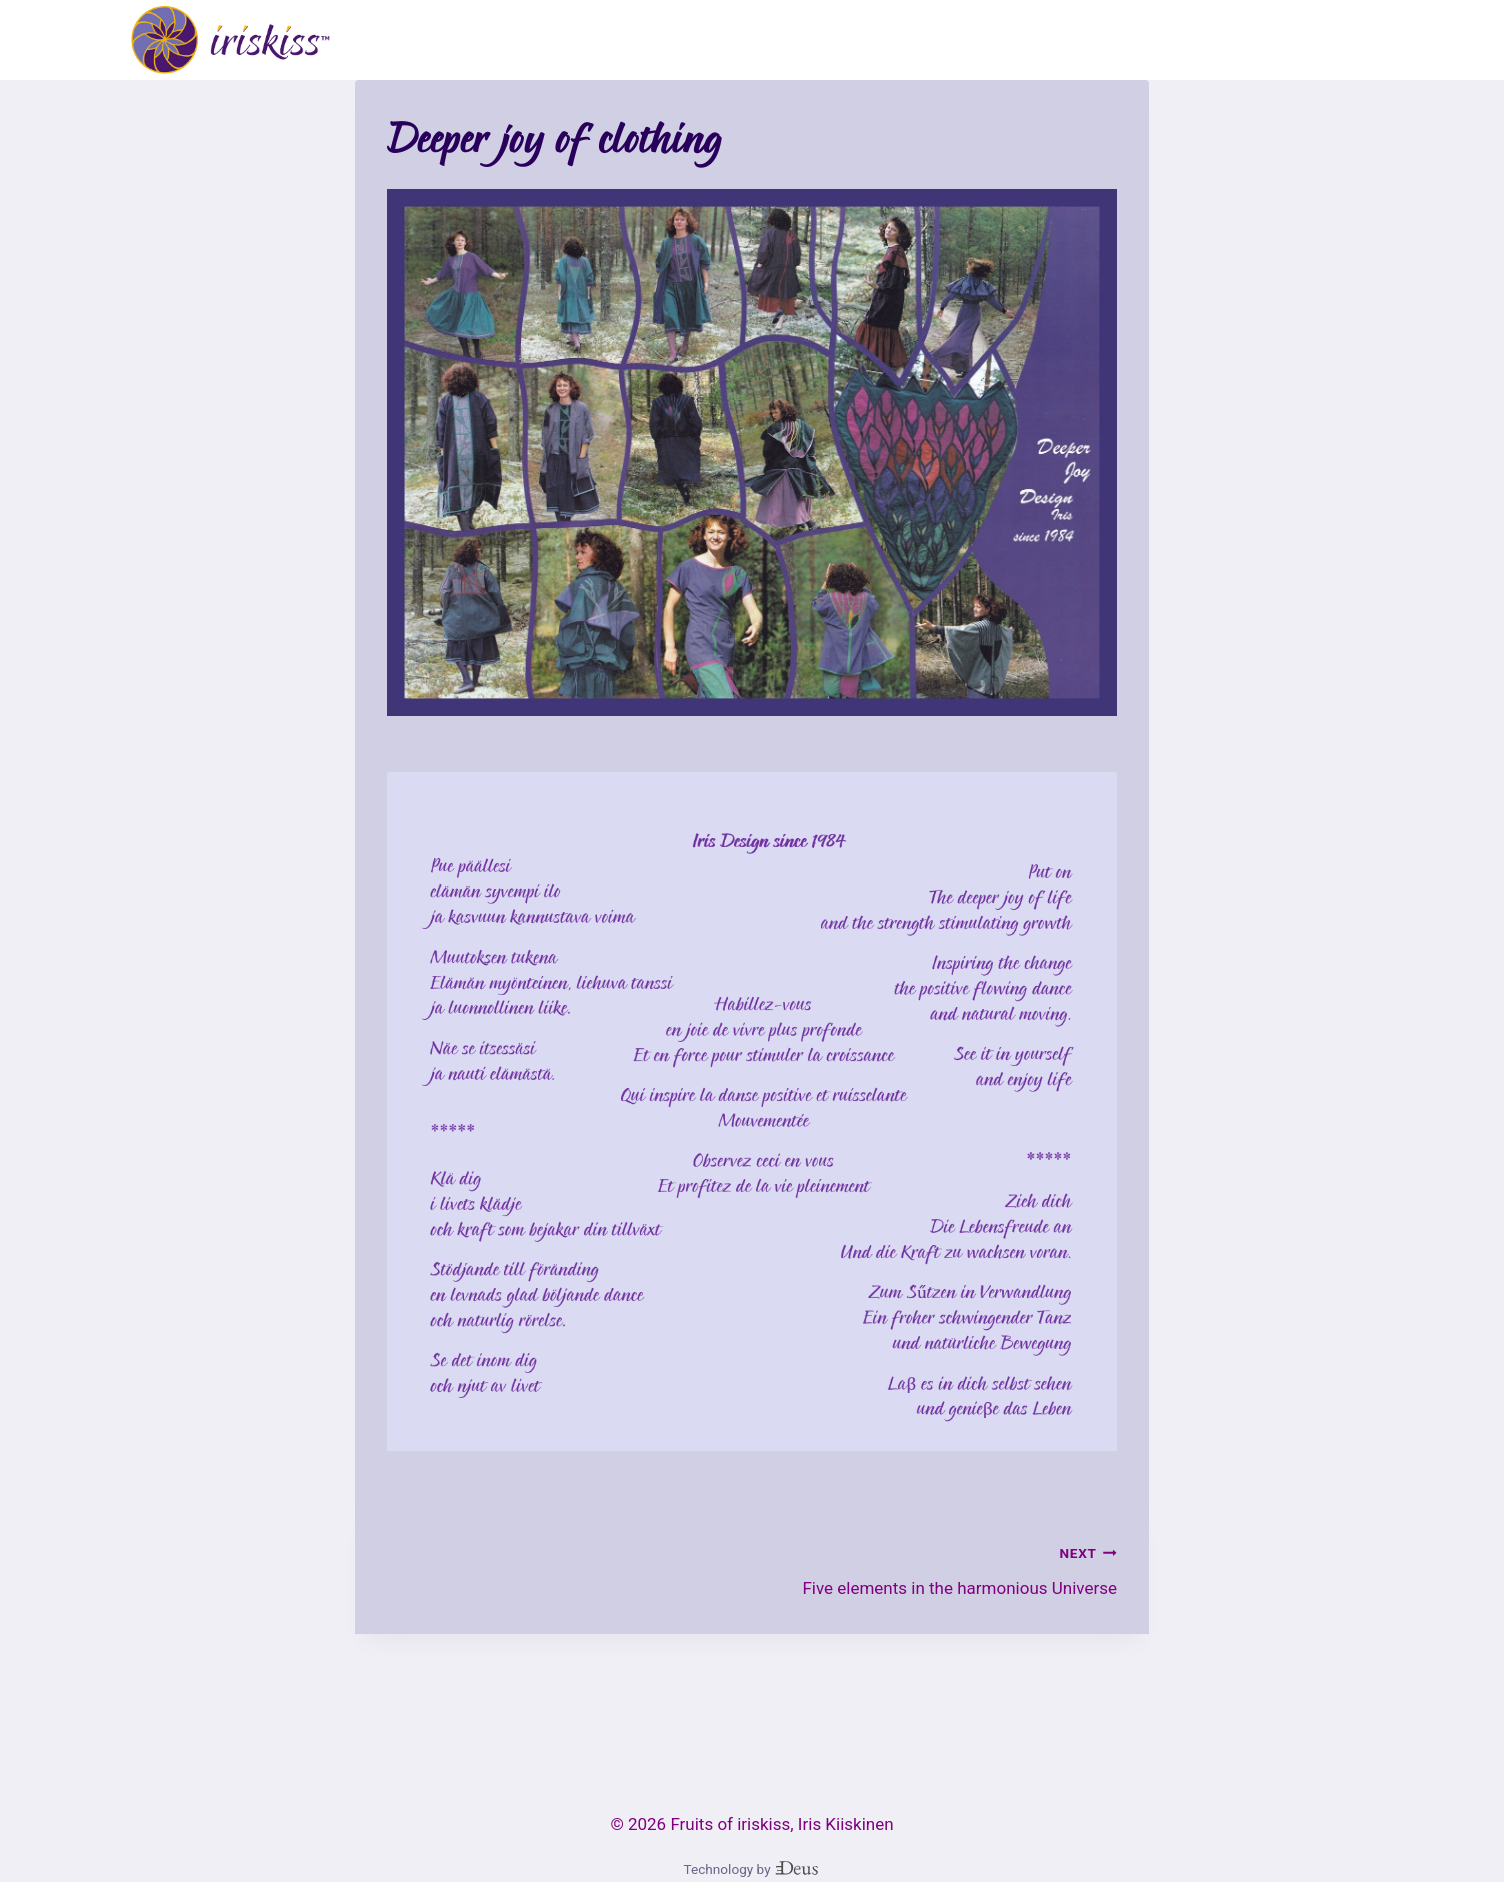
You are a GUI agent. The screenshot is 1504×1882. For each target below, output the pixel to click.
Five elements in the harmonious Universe (943, 1568)
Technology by (752, 1869)
